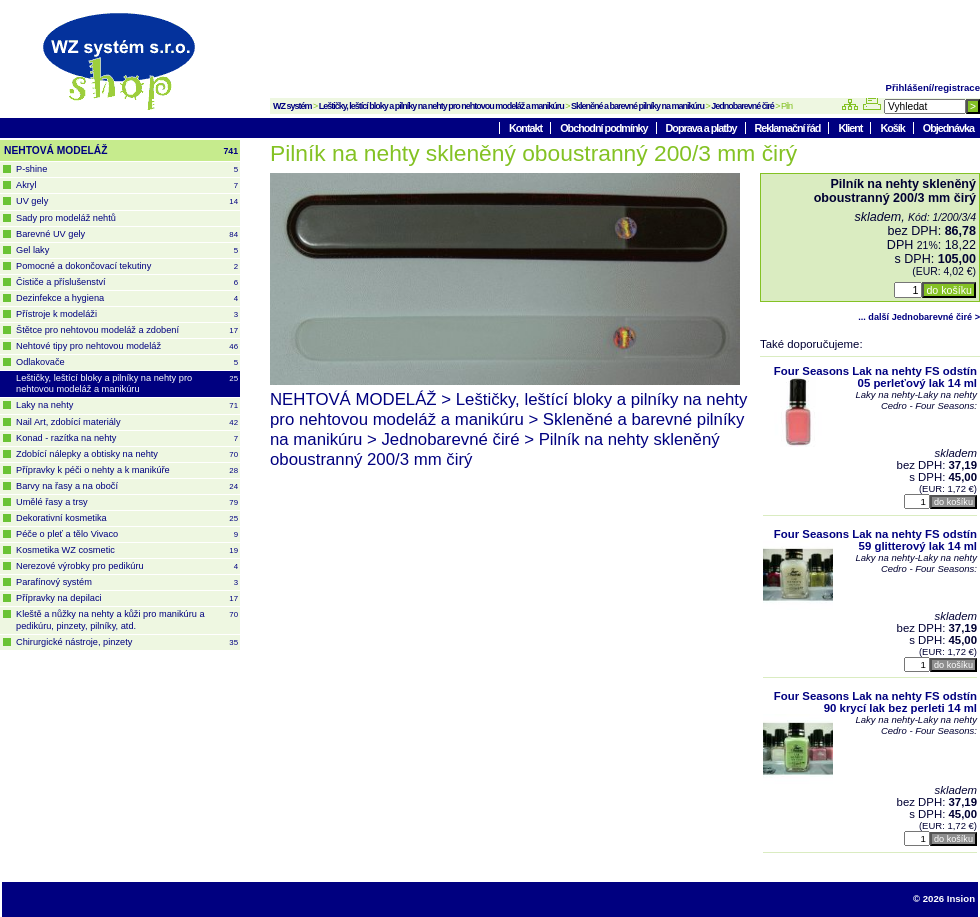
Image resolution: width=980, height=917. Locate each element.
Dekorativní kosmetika (127, 518)
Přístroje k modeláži (127, 314)
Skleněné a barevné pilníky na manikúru (637, 106)
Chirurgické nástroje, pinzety (127, 642)
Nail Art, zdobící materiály (127, 422)
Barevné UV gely (127, 234)
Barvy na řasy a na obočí (127, 486)
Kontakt (526, 128)
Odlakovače (127, 362)
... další (919, 317)
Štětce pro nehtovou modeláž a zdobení (127, 330)
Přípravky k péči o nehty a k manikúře (127, 470)
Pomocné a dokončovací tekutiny (127, 266)
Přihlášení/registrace (933, 87)
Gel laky (127, 250)
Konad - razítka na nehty (127, 438)
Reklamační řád (789, 128)
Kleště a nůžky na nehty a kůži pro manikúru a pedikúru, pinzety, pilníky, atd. (127, 619)
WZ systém (292, 106)
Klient (851, 128)
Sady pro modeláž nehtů (66, 218)
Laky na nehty (127, 405)
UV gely (127, 201)
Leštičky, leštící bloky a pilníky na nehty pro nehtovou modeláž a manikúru (441, 106)
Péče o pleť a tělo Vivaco (127, 534)
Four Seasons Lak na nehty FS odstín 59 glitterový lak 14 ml (875, 540)
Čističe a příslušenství (127, 282)
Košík (893, 128)
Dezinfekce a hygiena (127, 298)
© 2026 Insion (944, 898)
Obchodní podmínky (604, 128)
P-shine (127, 169)
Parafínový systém (127, 582)
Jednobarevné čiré (742, 106)
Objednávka (948, 128)
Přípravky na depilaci (127, 598)
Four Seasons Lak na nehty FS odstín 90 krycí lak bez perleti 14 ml (875, 702)
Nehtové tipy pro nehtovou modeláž (127, 346)
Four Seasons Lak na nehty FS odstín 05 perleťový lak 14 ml (875, 377)
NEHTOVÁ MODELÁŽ (121, 151)
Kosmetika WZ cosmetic (127, 550)
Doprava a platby (702, 128)
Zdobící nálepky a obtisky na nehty (127, 454)
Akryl (127, 185)
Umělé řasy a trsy (127, 502)
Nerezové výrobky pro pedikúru (127, 566)
